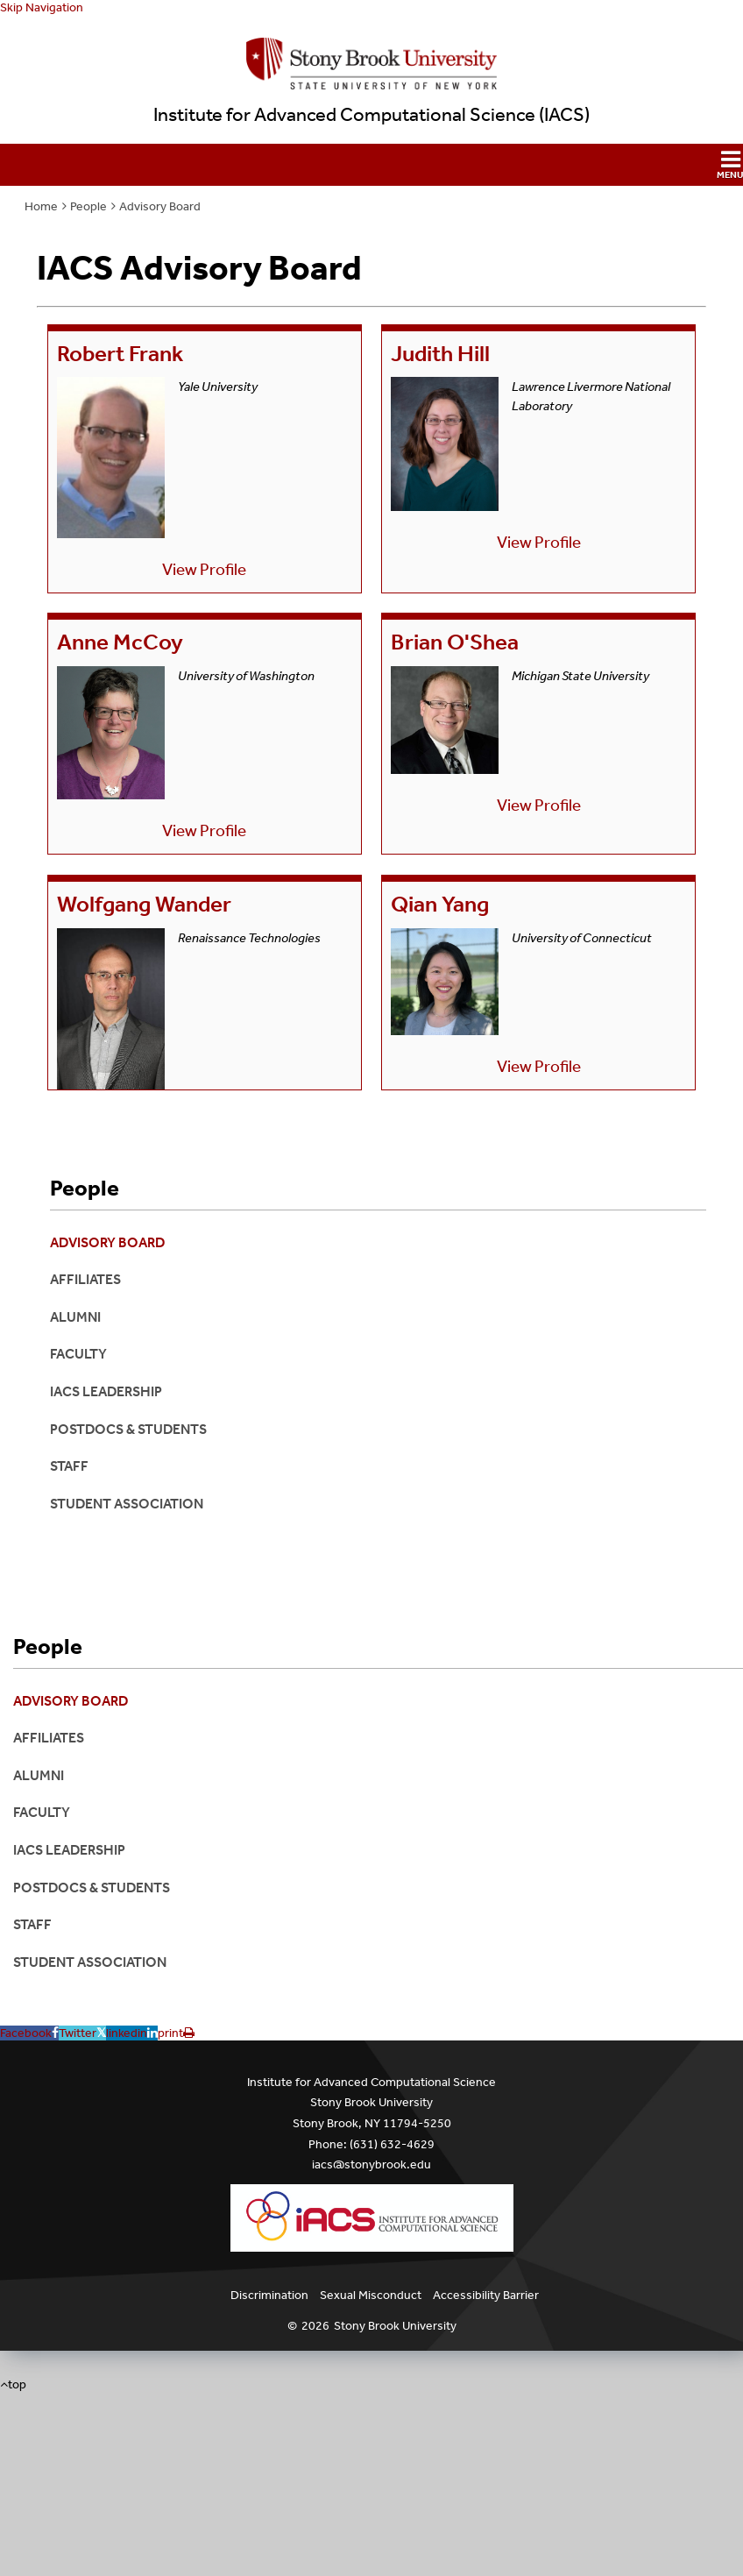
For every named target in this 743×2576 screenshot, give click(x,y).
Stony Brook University (395, 2325)
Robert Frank (120, 353)
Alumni (75, 1317)
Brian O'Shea (455, 642)
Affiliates (85, 1279)
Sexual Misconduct (370, 2295)
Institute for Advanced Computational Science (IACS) (371, 114)
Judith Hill (440, 353)
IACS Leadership (106, 1391)
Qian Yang (440, 904)
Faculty (78, 1353)
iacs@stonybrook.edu (371, 2164)
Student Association (126, 1503)
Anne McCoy (120, 642)
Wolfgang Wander (144, 904)
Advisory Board (160, 206)
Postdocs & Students (128, 1429)
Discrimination (269, 2295)
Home (41, 206)
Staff (69, 1466)
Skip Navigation (41, 7)
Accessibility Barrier (486, 2295)
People (88, 206)
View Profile (204, 569)
